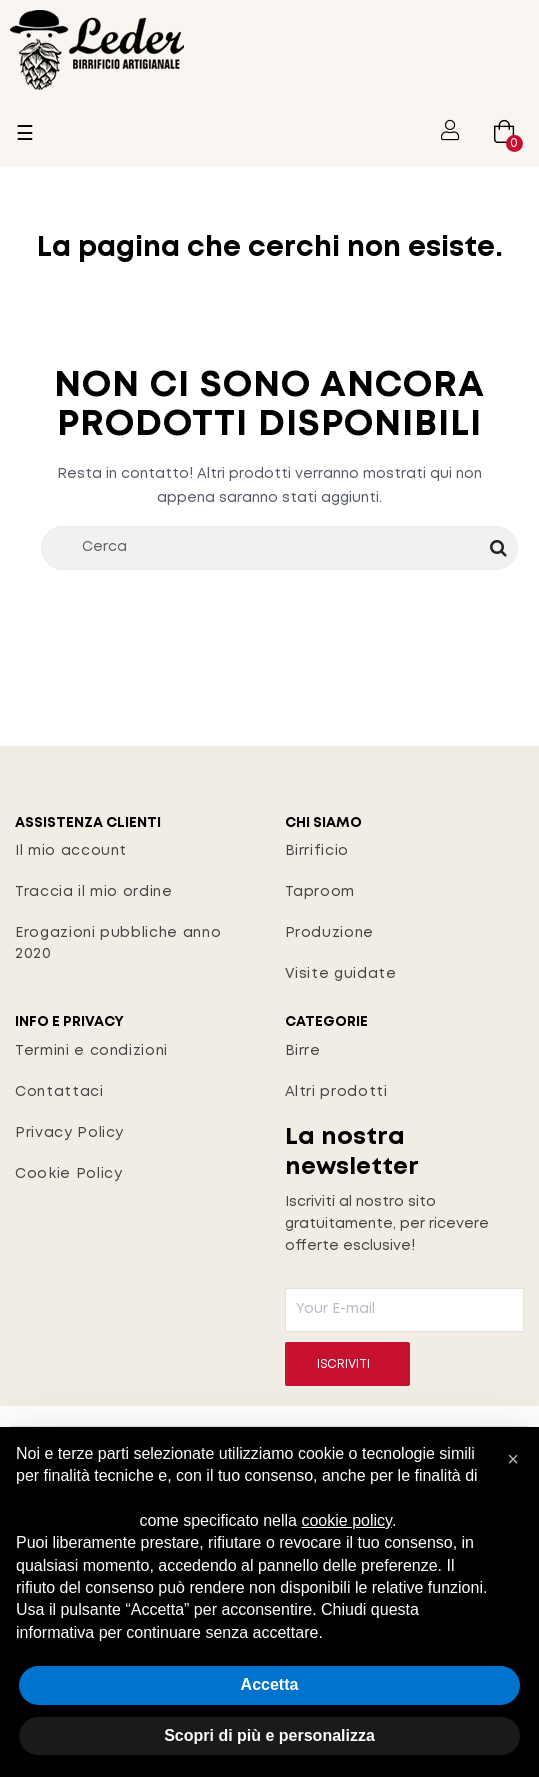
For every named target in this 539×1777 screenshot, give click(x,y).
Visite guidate (341, 974)
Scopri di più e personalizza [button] (269, 1735)
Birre (303, 1051)
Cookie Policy (68, 1174)
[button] (513, 1459)
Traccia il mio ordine (94, 892)
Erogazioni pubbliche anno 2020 (118, 943)
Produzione (330, 933)
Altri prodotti (336, 1092)
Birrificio (317, 851)
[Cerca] (279, 548)
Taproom (320, 892)
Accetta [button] (270, 1684)
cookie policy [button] (346, 1520)
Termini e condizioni (91, 1051)
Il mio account (71, 851)
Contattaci (59, 1092)
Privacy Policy (69, 1133)
